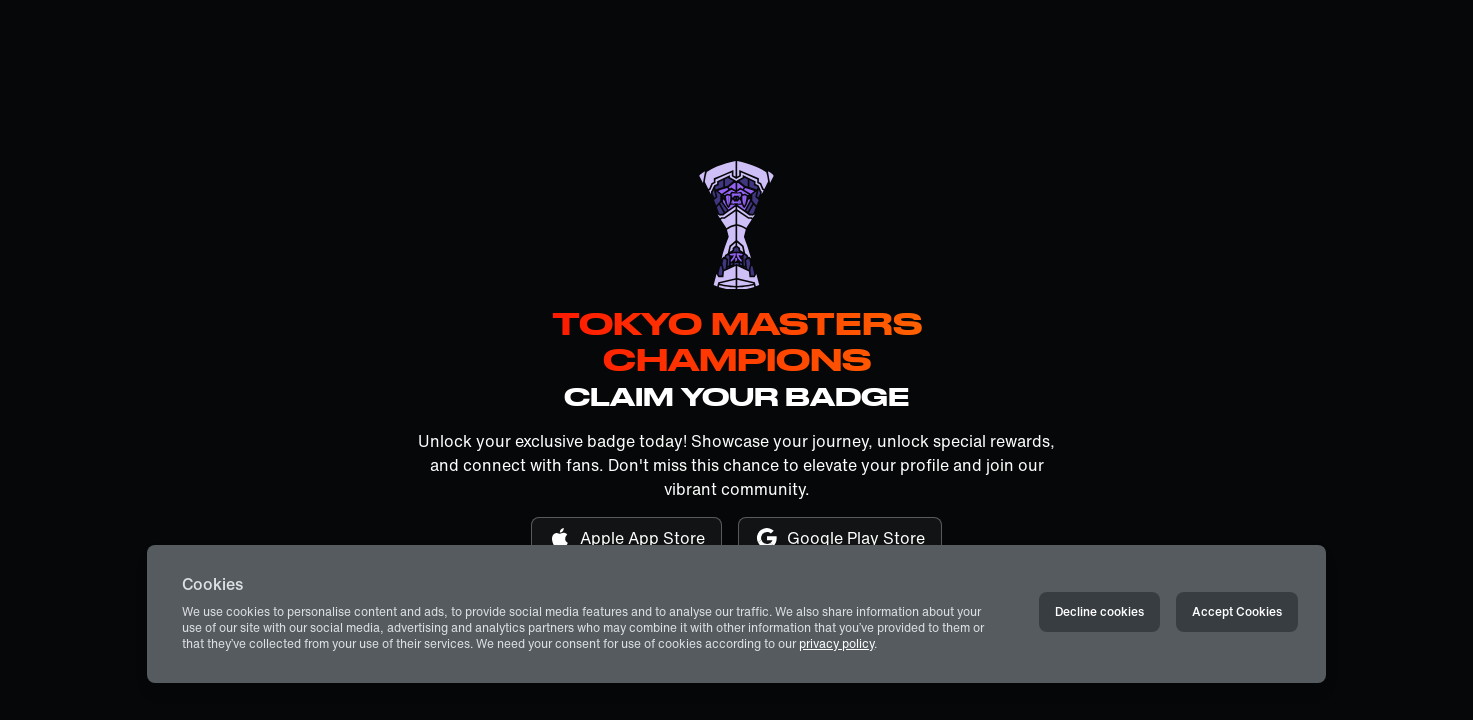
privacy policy (836, 643)
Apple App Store (626, 538)
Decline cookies (1099, 611)
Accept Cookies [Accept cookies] (1237, 611)
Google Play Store (840, 538)
